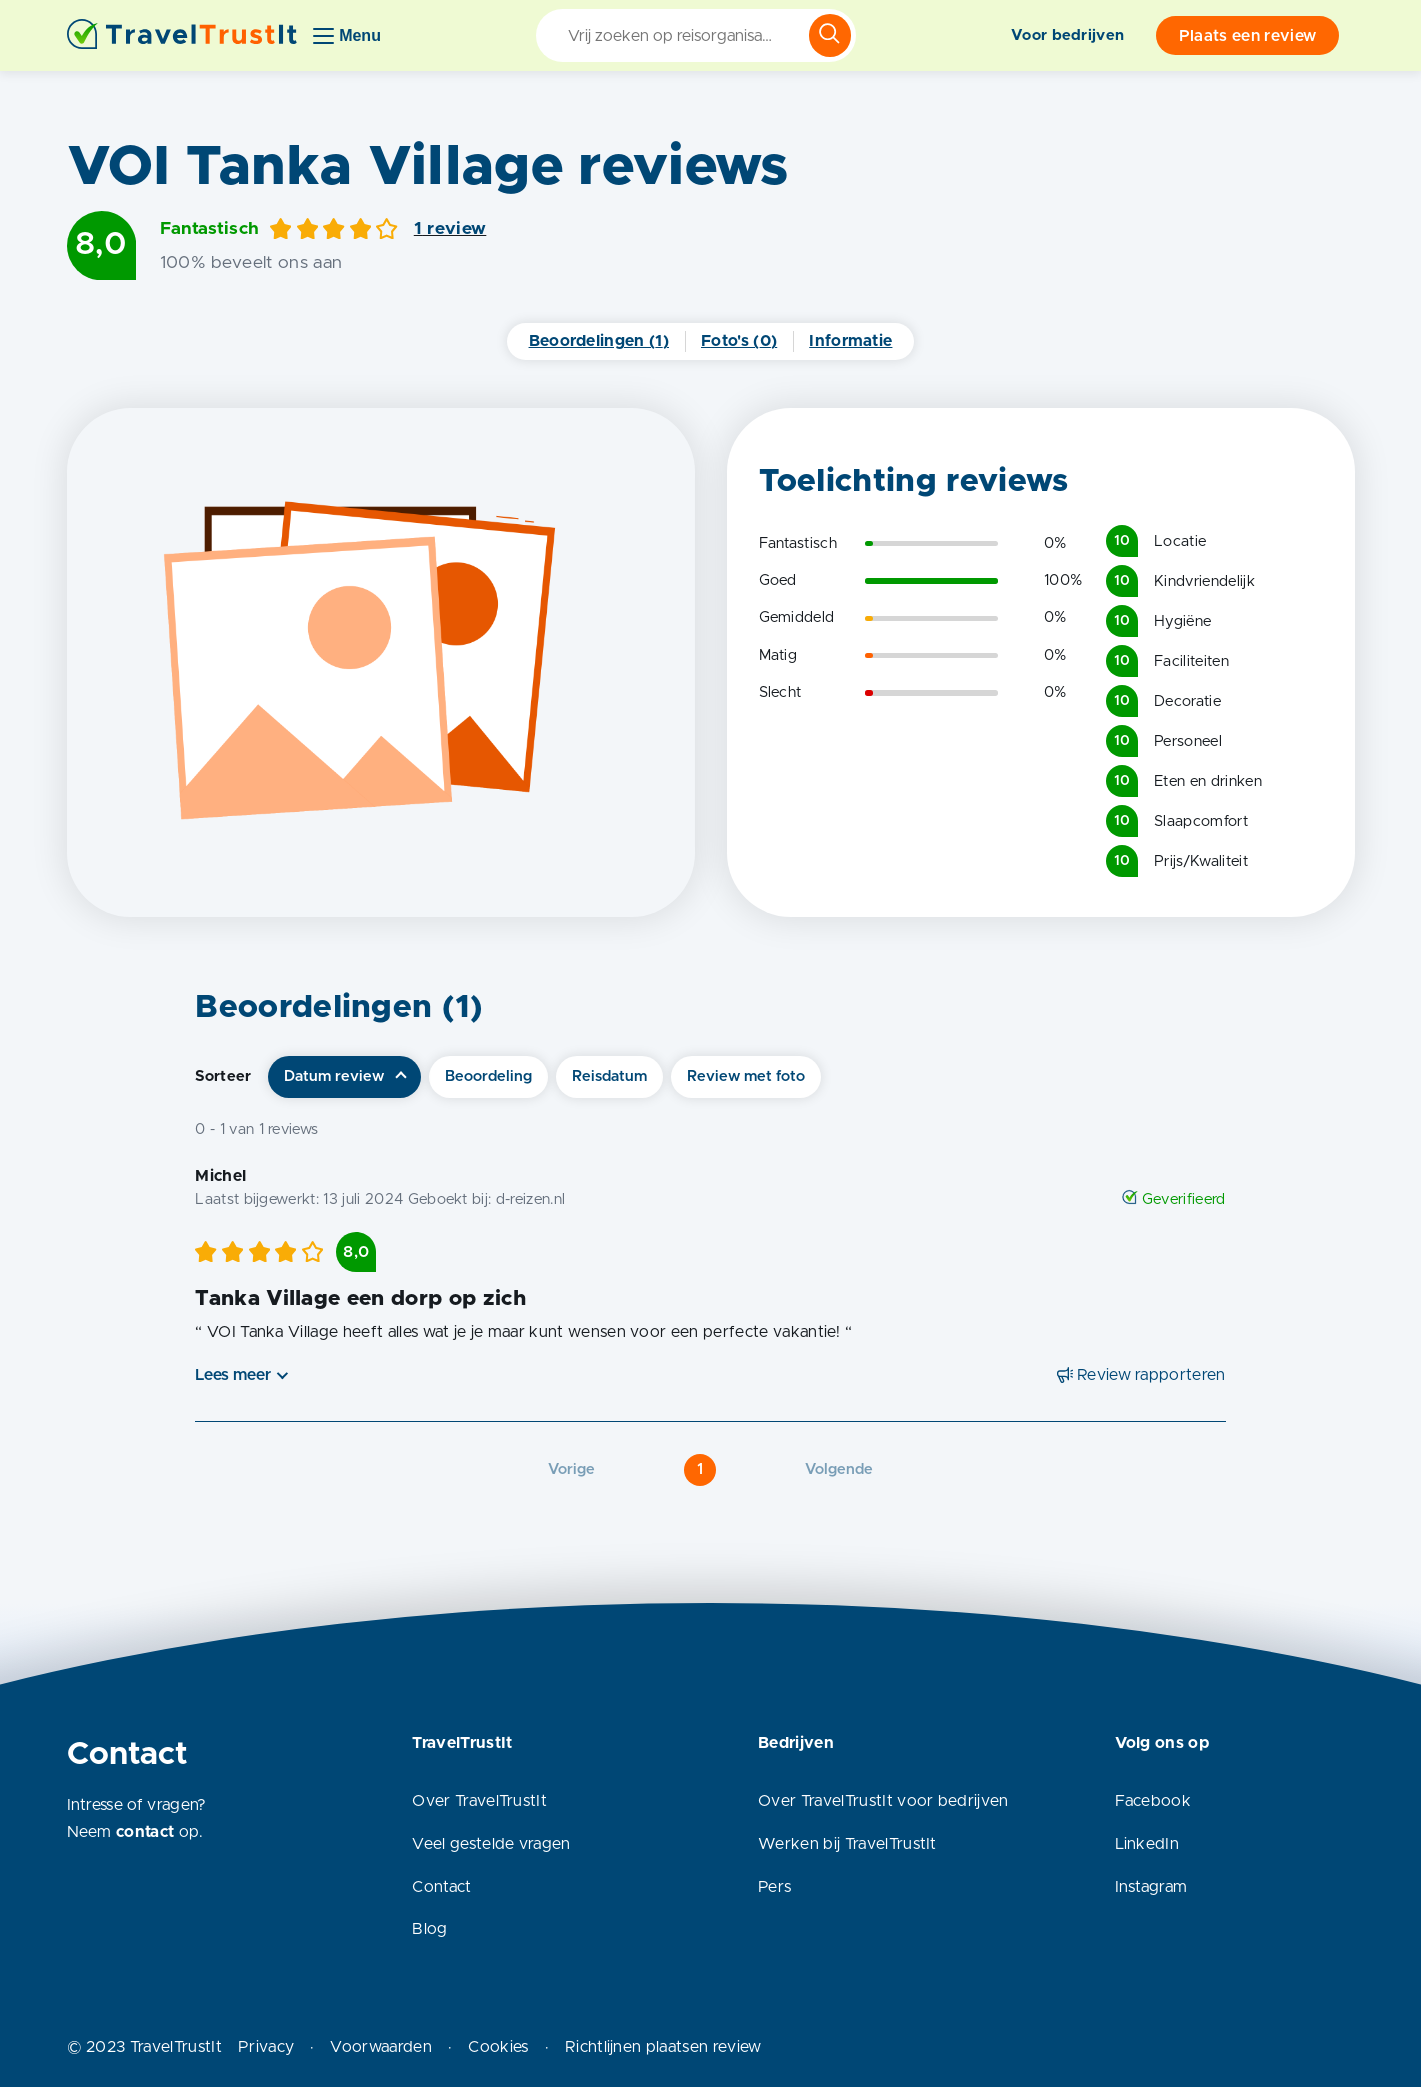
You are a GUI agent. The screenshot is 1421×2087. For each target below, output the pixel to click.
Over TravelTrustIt (479, 1801)
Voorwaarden (381, 2047)
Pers (774, 1887)
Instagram (1151, 1887)
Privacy (266, 2047)
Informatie (850, 341)
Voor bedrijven (1067, 35)
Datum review (334, 1076)
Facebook (1153, 1801)
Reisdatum (609, 1076)
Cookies (498, 2047)
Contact (441, 1887)
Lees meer (233, 1375)
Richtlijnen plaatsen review (663, 2047)
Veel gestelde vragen (491, 1844)
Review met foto (746, 1076)
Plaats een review (1247, 36)
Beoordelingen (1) (599, 341)
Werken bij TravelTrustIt (847, 1844)
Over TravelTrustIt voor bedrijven (883, 1801)
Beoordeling (488, 1076)
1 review (450, 229)
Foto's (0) (739, 341)
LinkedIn (1147, 1844)
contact (145, 1832)
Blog (429, 1929)
